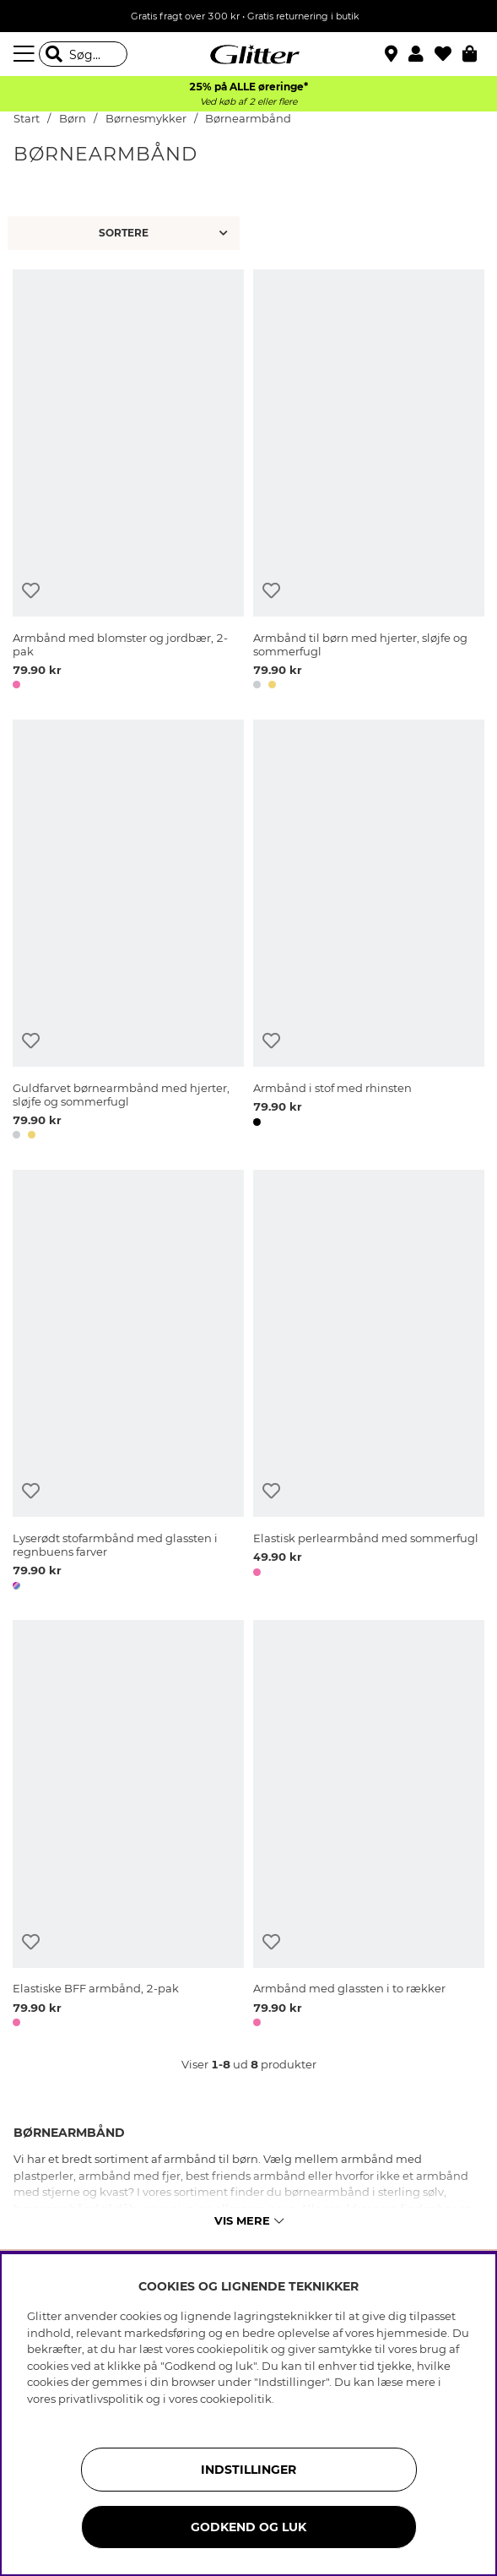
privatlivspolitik (100, 2398)
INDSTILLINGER (248, 2469)
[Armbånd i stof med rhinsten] (368, 932)
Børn (72, 118)
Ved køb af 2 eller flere (248, 101)
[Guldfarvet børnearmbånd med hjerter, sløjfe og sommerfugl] (128, 932)
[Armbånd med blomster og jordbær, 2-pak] (128, 482)
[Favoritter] (448, 54)
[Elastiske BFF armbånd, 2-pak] (128, 1826)
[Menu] (26, 54)
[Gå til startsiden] (249, 54)
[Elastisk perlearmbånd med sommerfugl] (368, 1382)
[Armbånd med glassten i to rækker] (368, 1826)
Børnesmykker (147, 118)
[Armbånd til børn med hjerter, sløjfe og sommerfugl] (368, 482)
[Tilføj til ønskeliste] (31, 591)
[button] (421, 54)
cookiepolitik (236, 2398)
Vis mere (249, 2220)
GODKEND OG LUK (248, 2527)
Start (27, 118)
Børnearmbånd (248, 118)
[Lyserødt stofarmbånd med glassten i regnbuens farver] (128, 1382)
